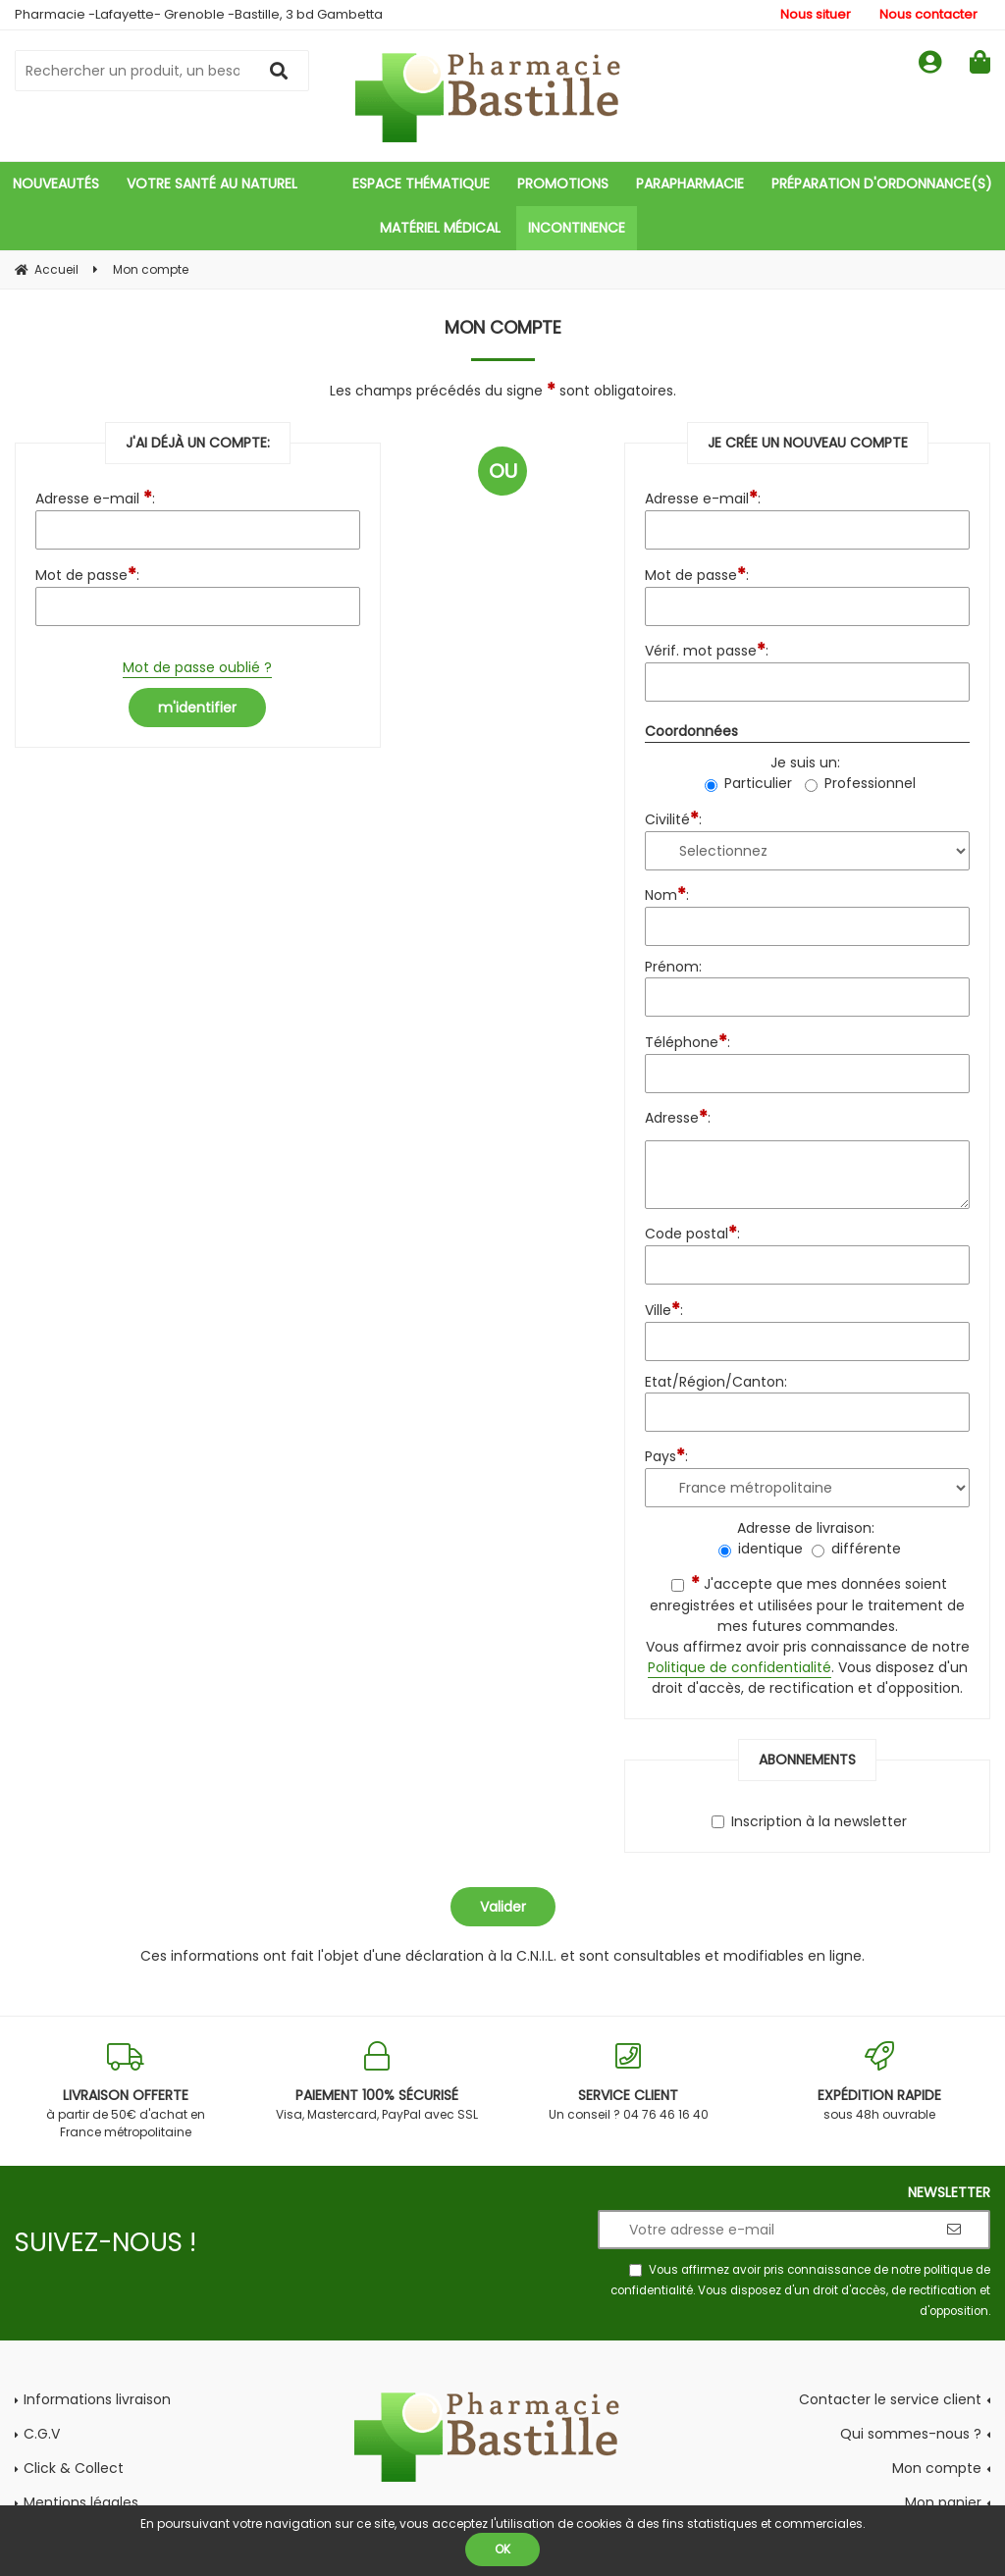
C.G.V (42, 2434)
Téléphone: (687, 1040)
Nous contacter (928, 14)
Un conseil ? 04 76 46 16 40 (628, 2082)
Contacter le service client (890, 2399)
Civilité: (673, 818)
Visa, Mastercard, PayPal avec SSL (377, 2082)
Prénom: (673, 966)
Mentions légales (81, 2502)
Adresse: (678, 1116)
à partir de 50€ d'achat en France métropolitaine (126, 2090)
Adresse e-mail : (95, 497)
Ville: (664, 1308)
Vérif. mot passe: (706, 649)
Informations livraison (97, 2399)
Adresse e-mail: (703, 497)
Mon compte (936, 2468)
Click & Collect (74, 2468)
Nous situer (815, 14)
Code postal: (692, 1232)
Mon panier (943, 2502)
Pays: (666, 1455)
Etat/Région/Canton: (716, 1382)
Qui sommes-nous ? (910, 2434)
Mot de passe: (87, 573)
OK (502, 2549)
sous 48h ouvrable (879, 2082)
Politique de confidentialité (739, 1667)
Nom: (667, 893)
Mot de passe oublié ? (197, 667)
